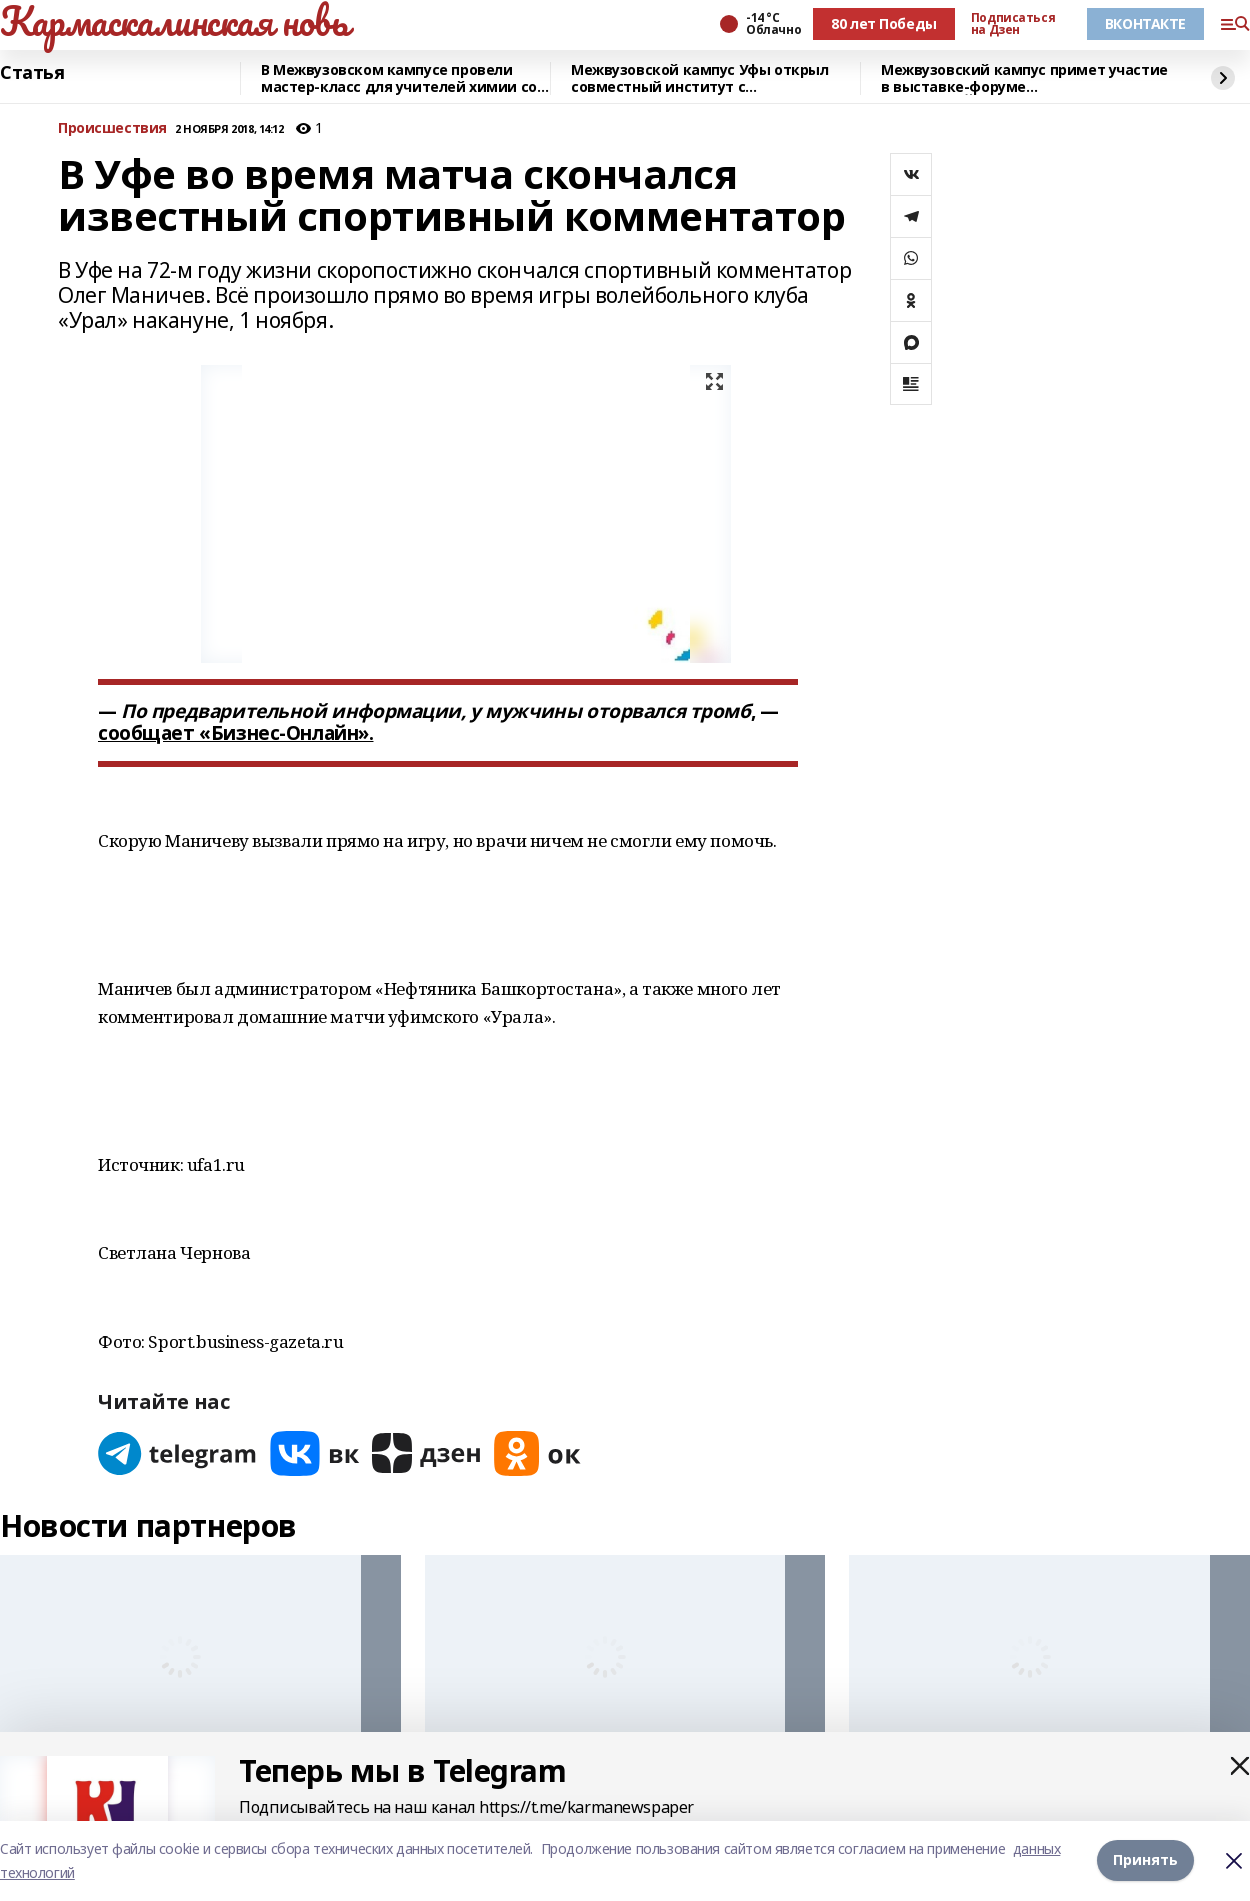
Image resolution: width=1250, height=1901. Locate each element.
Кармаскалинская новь (174, 21)
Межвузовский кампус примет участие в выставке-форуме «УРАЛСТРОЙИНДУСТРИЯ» (1024, 78)
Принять (1145, 1860)
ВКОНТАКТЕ (1145, 23)
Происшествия (112, 128)
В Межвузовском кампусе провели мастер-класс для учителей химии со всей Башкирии (399, 78)
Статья (32, 73)
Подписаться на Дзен (1013, 24)
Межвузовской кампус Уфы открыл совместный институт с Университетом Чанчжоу (699, 78)
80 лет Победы (884, 23)
